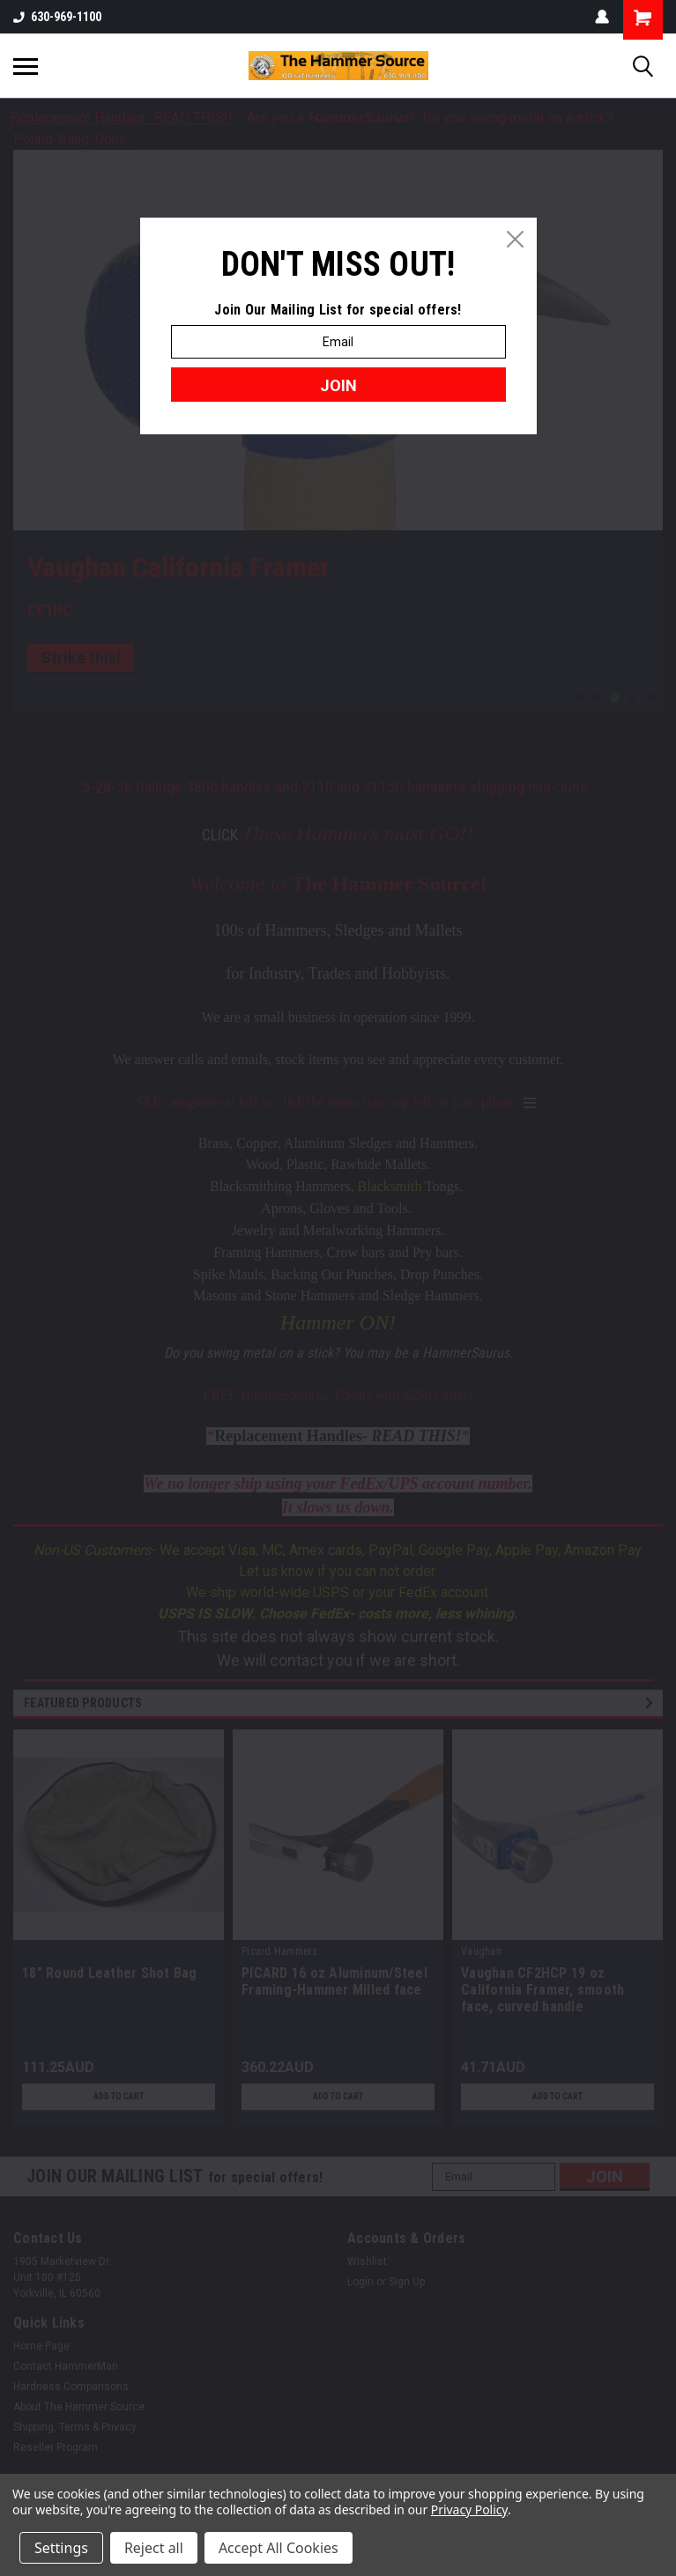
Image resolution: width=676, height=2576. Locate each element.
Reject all (153, 2547)
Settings (61, 2547)
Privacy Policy (469, 2509)
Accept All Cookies (278, 2547)
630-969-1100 (57, 17)
